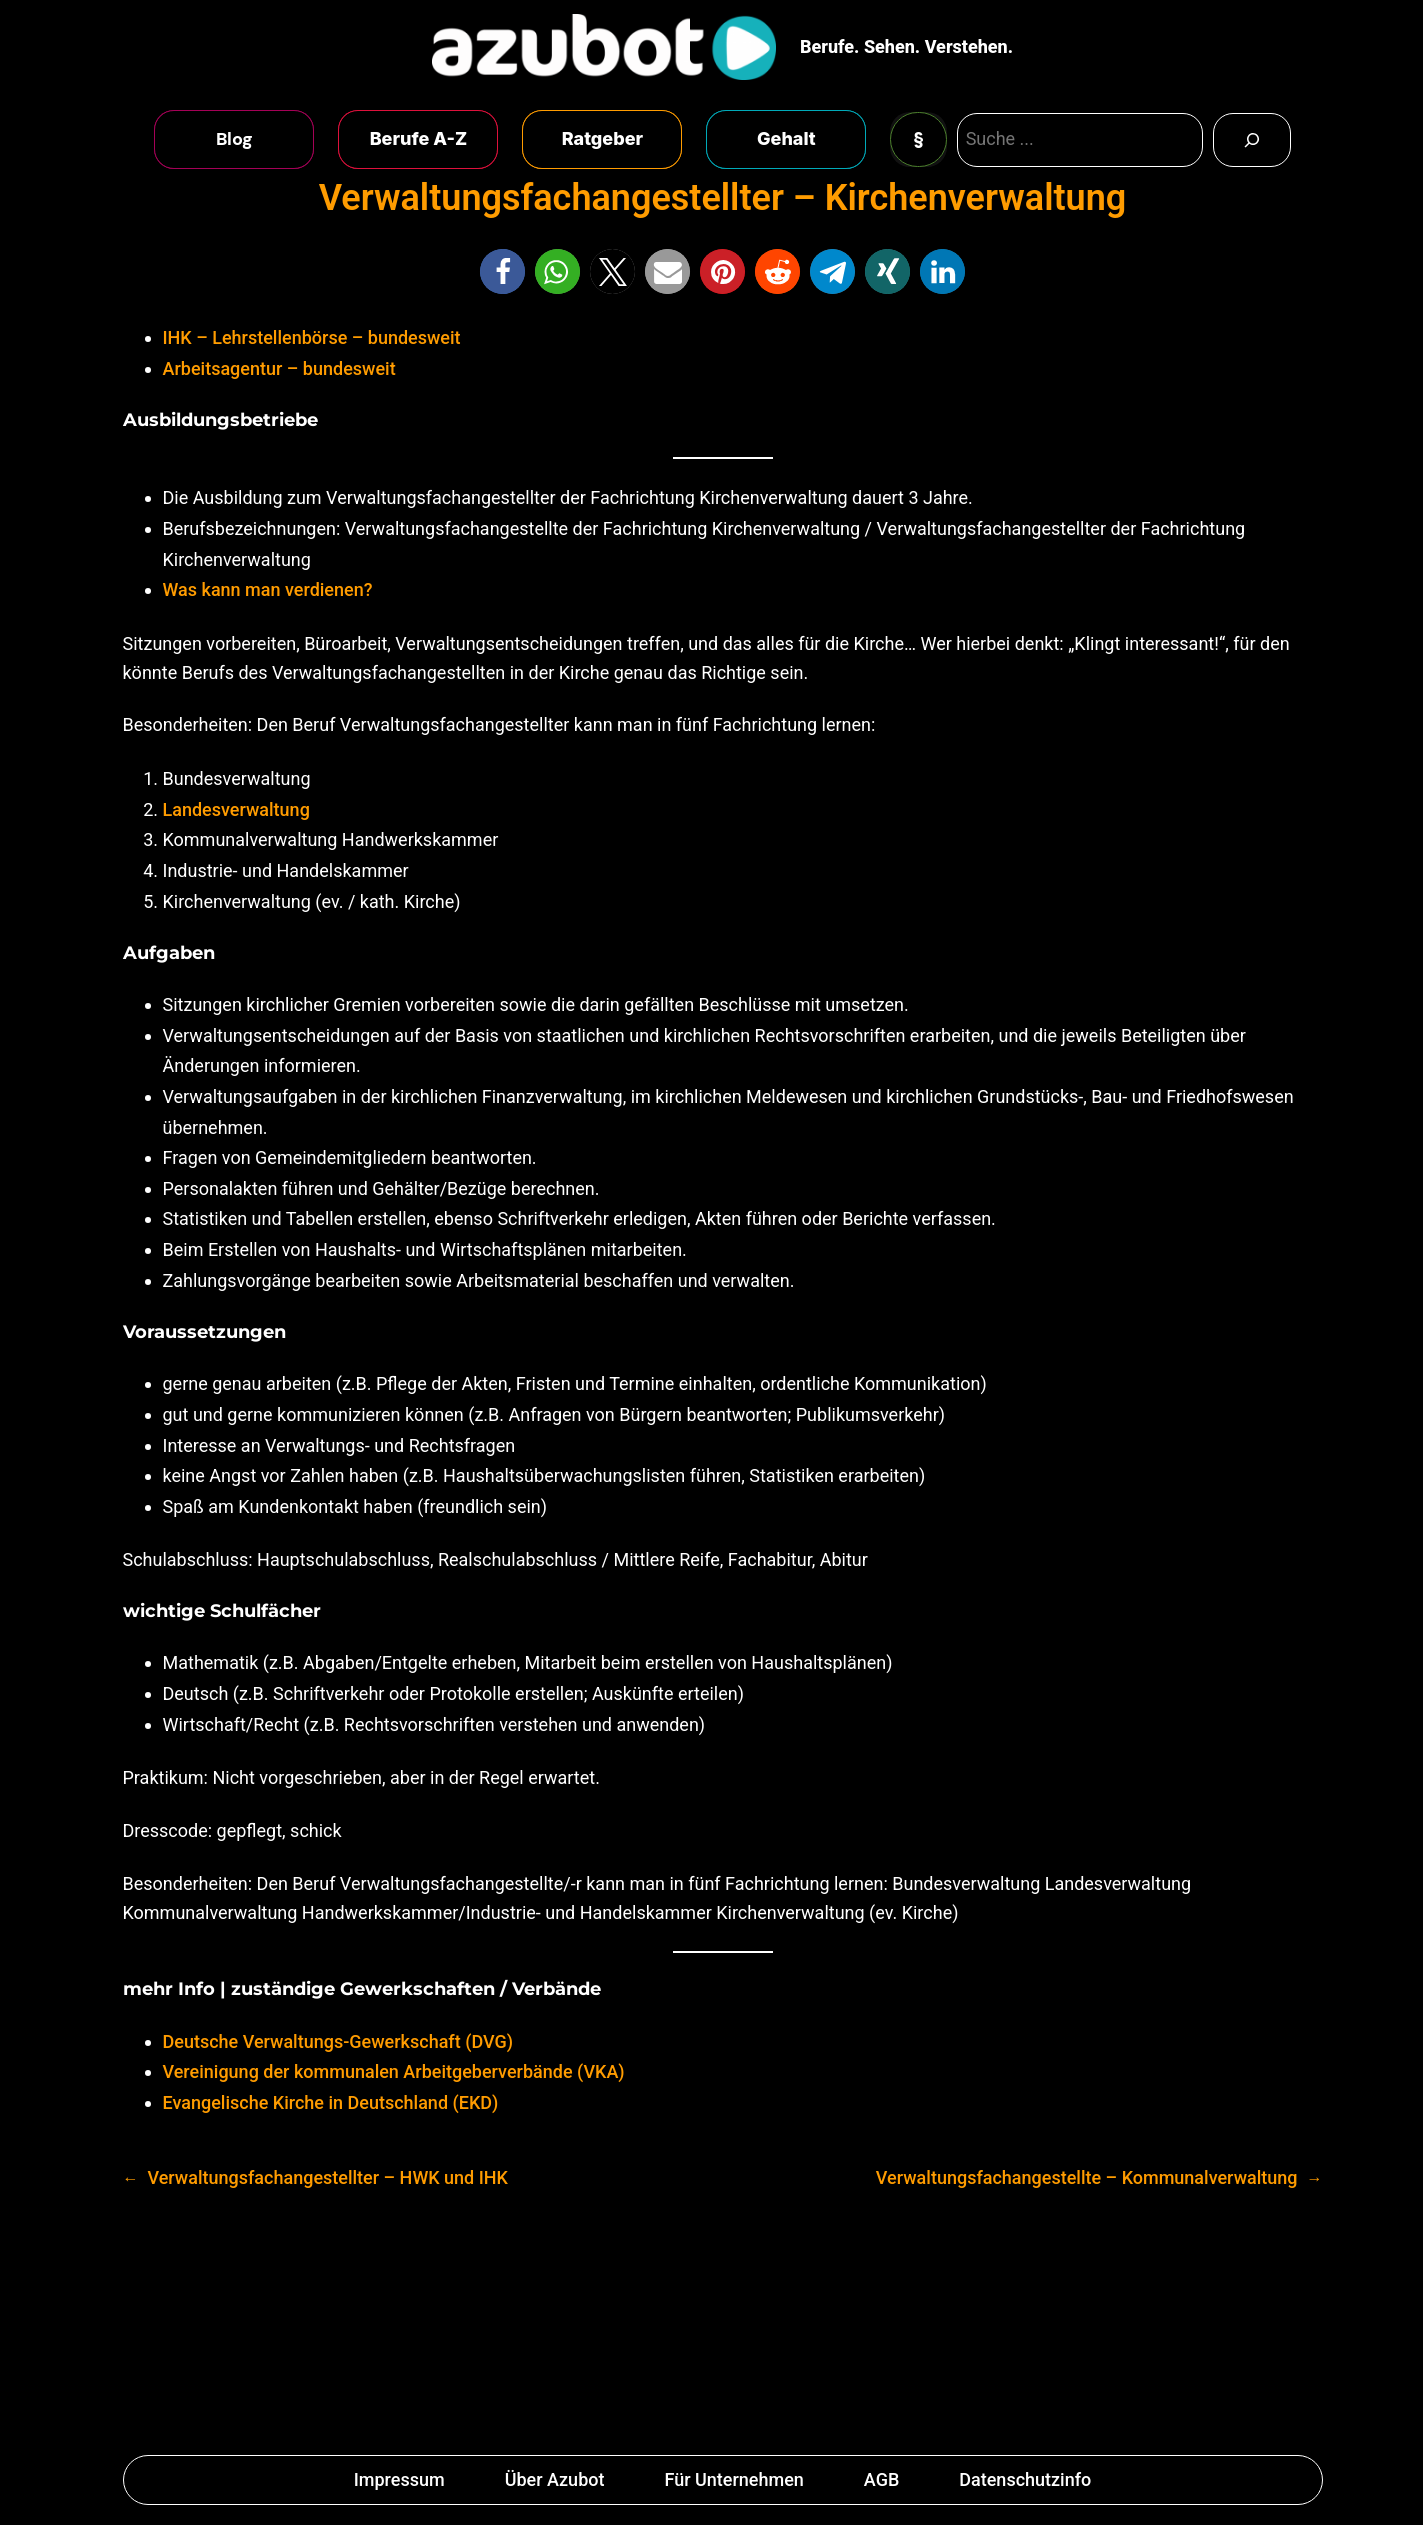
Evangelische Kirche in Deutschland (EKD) (331, 2102)
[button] (502, 271)
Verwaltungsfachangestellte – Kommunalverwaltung (1087, 2177)
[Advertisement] (712, 2329)
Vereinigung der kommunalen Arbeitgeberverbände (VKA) (394, 2071)
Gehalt (786, 138)
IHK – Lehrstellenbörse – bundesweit (312, 337)
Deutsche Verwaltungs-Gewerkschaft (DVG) (338, 2041)
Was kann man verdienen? (268, 589)
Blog (234, 139)
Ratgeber (602, 138)
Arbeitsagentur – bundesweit (279, 368)
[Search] (1252, 140)
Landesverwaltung (236, 809)
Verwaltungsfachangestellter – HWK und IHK (327, 2177)
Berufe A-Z (419, 138)
